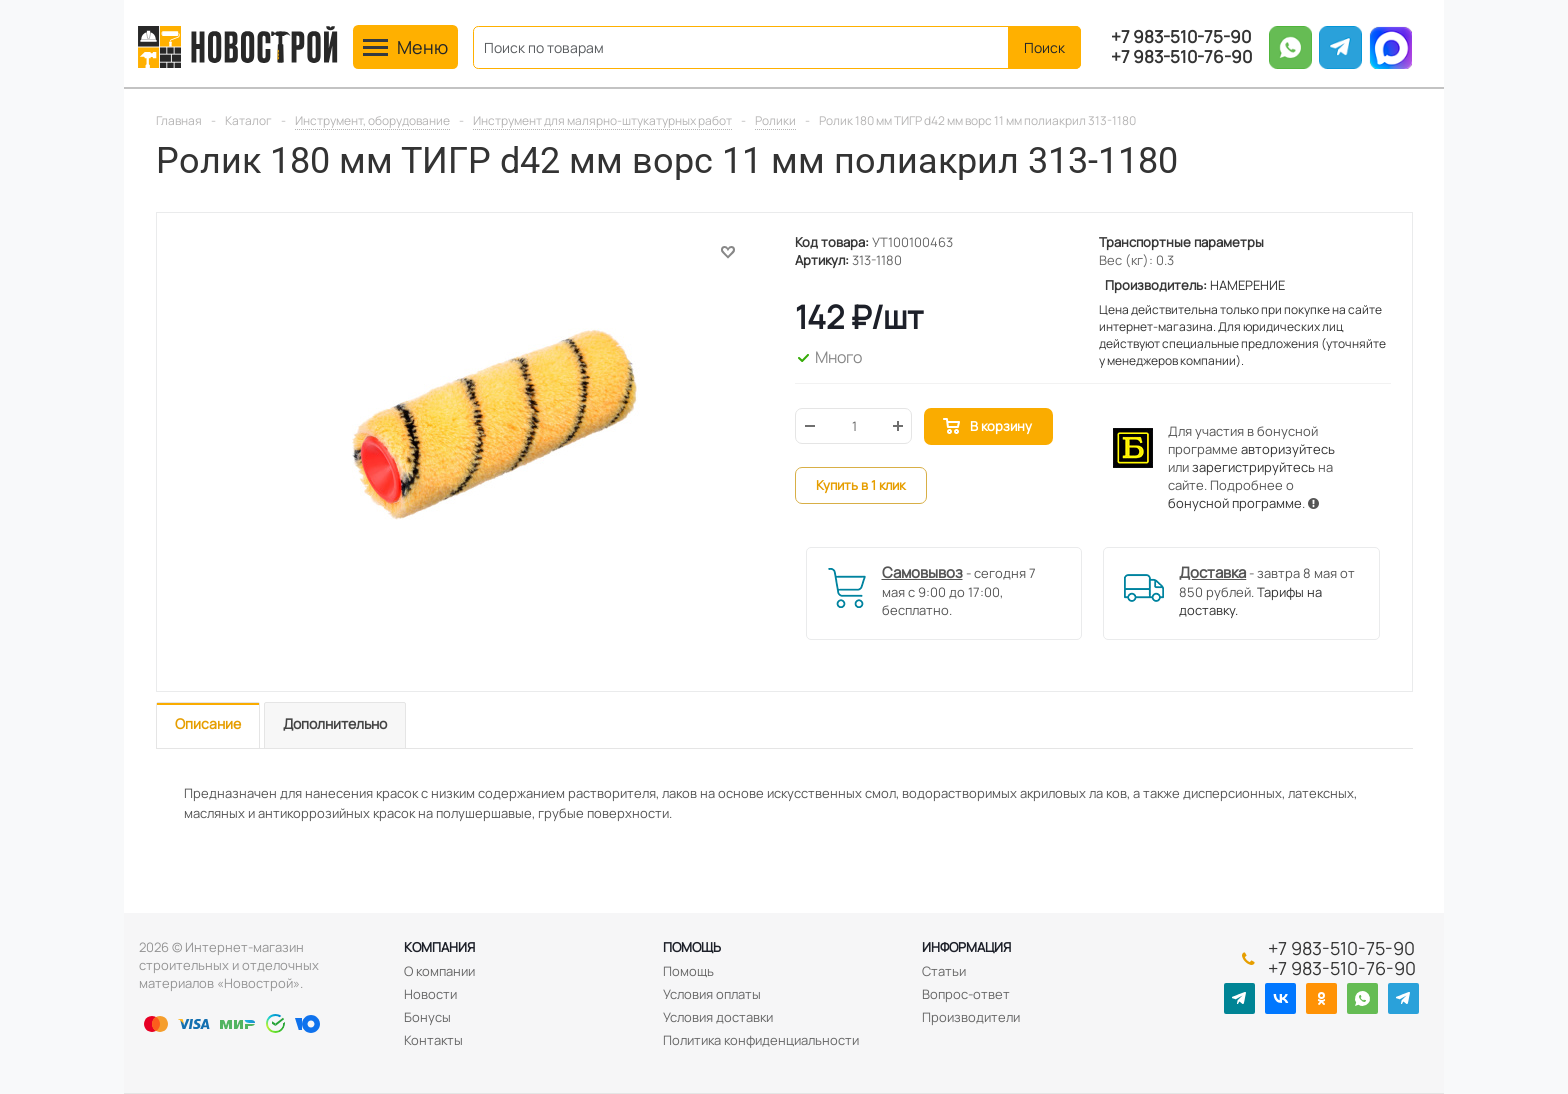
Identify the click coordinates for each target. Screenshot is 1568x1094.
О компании (439, 971)
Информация (966, 947)
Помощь (692, 947)
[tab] (208, 725)
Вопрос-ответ (966, 994)
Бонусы (427, 1017)
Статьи (944, 971)
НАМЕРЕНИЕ (1247, 285)
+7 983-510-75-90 (1181, 37)
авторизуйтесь (1288, 449)
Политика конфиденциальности (761, 1040)
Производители (971, 1017)
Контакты (433, 1040)
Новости (430, 994)
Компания (439, 947)
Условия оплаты (712, 994)
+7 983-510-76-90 (1181, 57)
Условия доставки (718, 1017)
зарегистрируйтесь (1253, 467)
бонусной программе (1235, 503)
